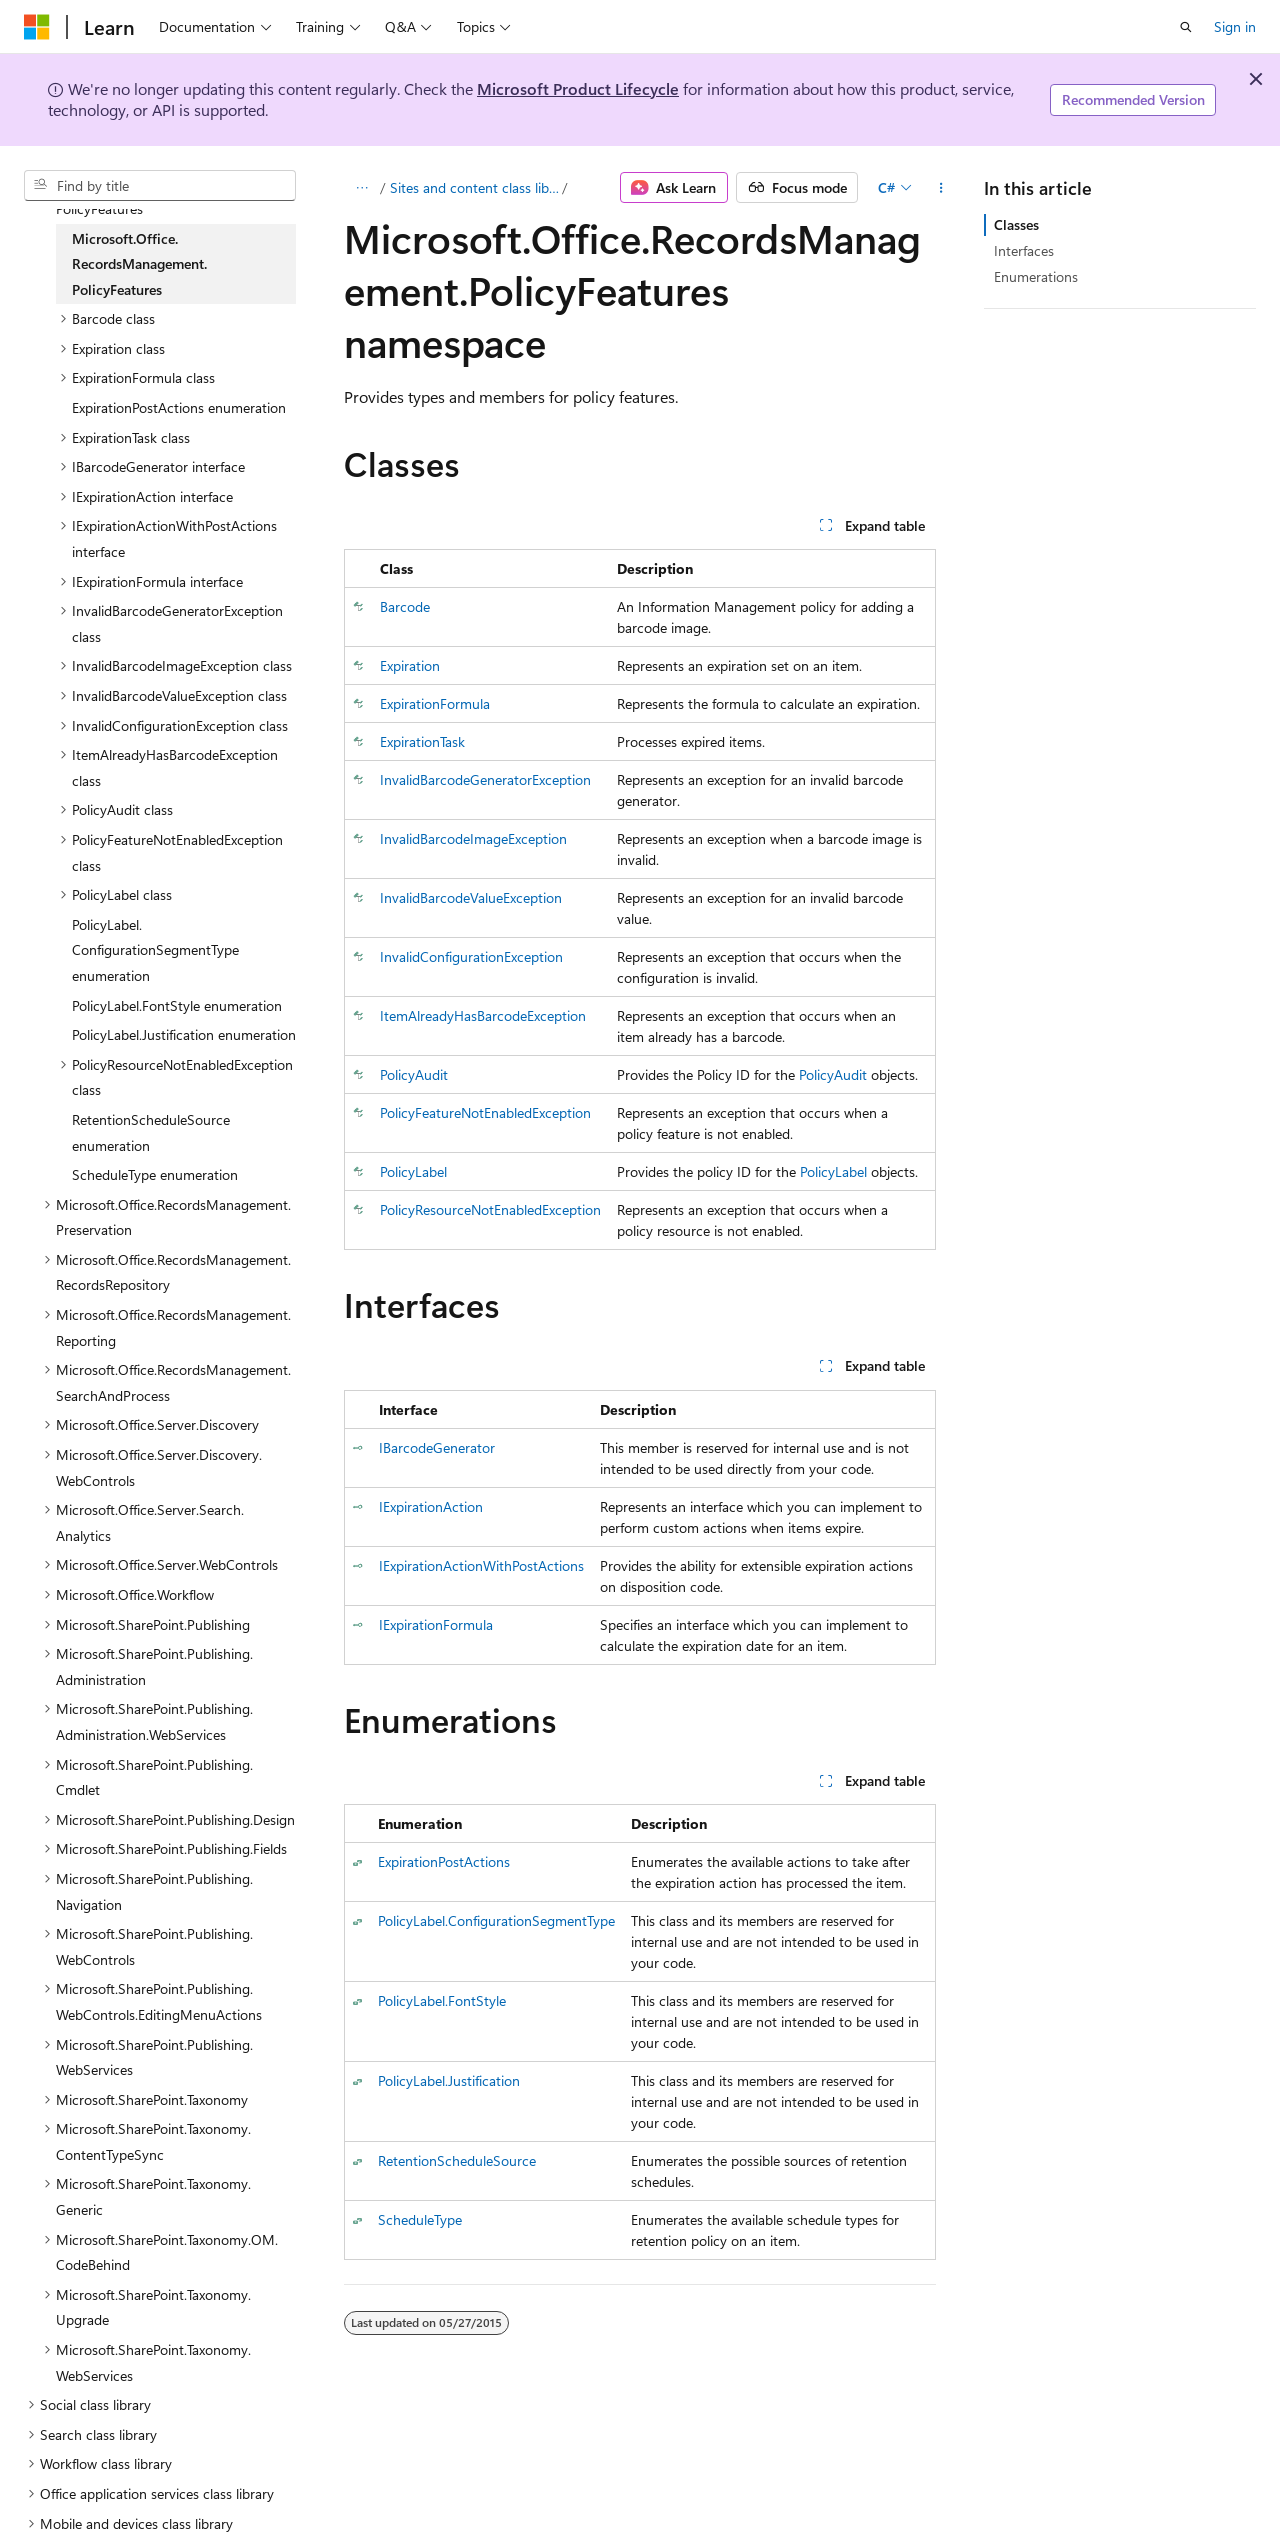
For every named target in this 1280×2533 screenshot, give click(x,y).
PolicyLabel (413, 1171)
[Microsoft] (37, 27)
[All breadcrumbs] (361, 188)
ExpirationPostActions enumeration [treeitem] (179, 407)
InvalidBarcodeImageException (473, 838)
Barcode (405, 606)
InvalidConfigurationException (471, 956)
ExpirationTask (422, 741)
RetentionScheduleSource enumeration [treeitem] (151, 1132)
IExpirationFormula (436, 1624)
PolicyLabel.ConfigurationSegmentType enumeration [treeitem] (155, 950)
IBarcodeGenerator (437, 1447)
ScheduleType (420, 2219)
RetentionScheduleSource (457, 2160)
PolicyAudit (414, 1074)
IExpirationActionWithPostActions (481, 1565)
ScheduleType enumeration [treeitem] (155, 1174)
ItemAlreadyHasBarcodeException (483, 1015)
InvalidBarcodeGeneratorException (485, 779)
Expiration (410, 665)
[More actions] (940, 188)
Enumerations (1036, 276)
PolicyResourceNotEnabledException (490, 1209)
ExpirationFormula (435, 703)
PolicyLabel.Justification (449, 2080)
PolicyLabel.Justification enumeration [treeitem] (184, 1034)
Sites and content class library (474, 187)
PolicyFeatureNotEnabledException (485, 1112)
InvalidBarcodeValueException (471, 897)
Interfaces (1024, 250)
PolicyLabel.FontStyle (442, 2000)
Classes (1016, 224)
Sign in (1235, 26)
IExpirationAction (431, 1506)
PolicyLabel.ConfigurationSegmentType (496, 1920)
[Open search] (1186, 27)
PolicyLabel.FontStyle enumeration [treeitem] (177, 1005)
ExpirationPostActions (444, 1861)
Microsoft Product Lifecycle (578, 88)
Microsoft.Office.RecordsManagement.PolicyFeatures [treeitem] (139, 264)
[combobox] (160, 186)
